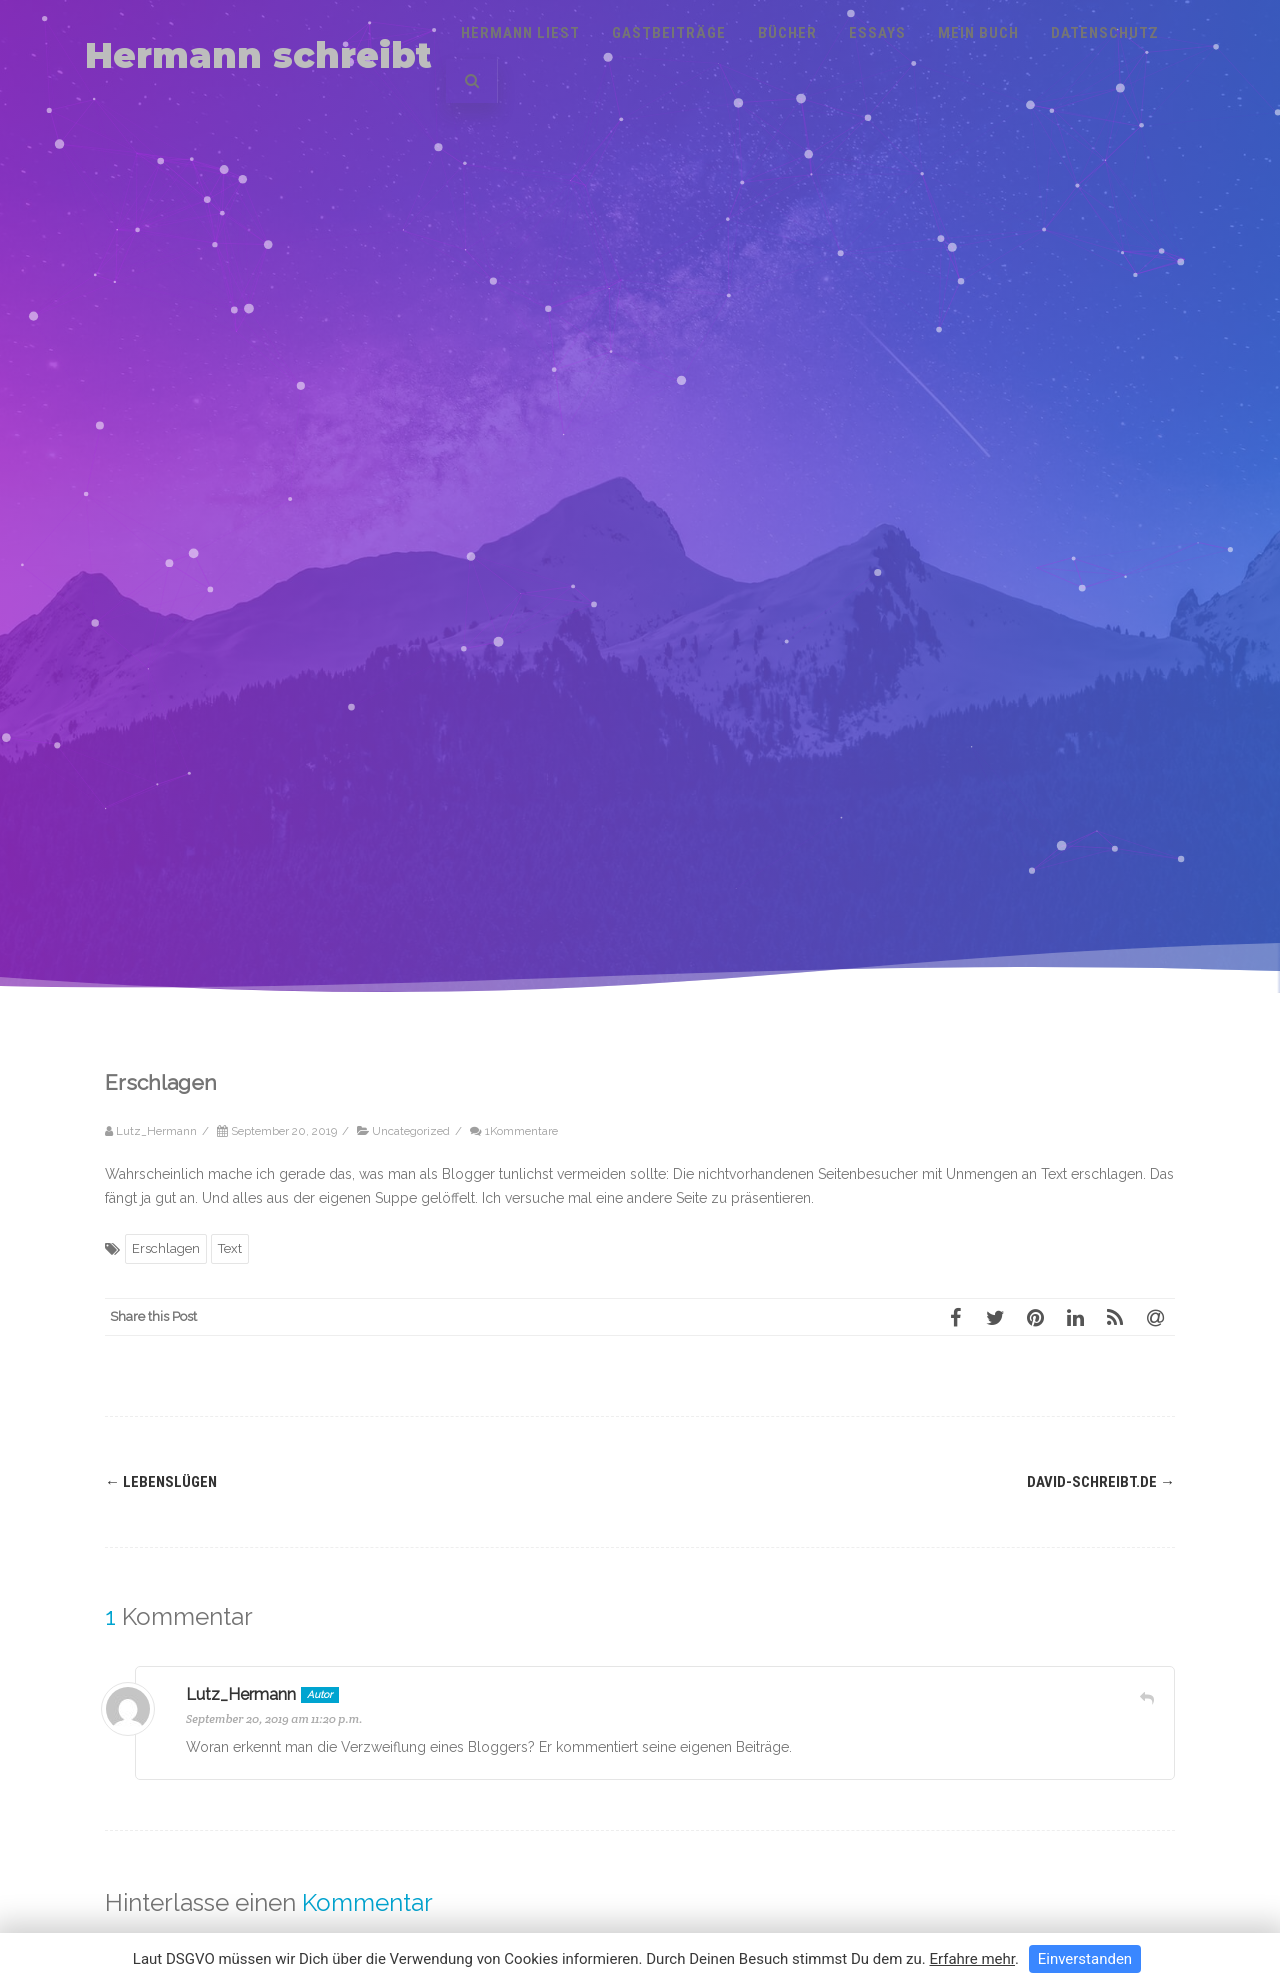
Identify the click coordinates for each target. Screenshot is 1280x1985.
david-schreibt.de (1101, 1482)
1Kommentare (521, 1131)
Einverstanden (1085, 1959)
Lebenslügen (161, 1482)
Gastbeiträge (669, 33)
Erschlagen (166, 1248)
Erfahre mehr (972, 1959)
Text (230, 1248)
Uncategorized (411, 1131)
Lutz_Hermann (241, 1694)
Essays (877, 33)
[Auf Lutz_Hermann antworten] (1147, 1698)
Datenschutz (1105, 33)
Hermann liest (520, 33)
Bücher (787, 33)
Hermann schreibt (258, 55)
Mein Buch (978, 33)
